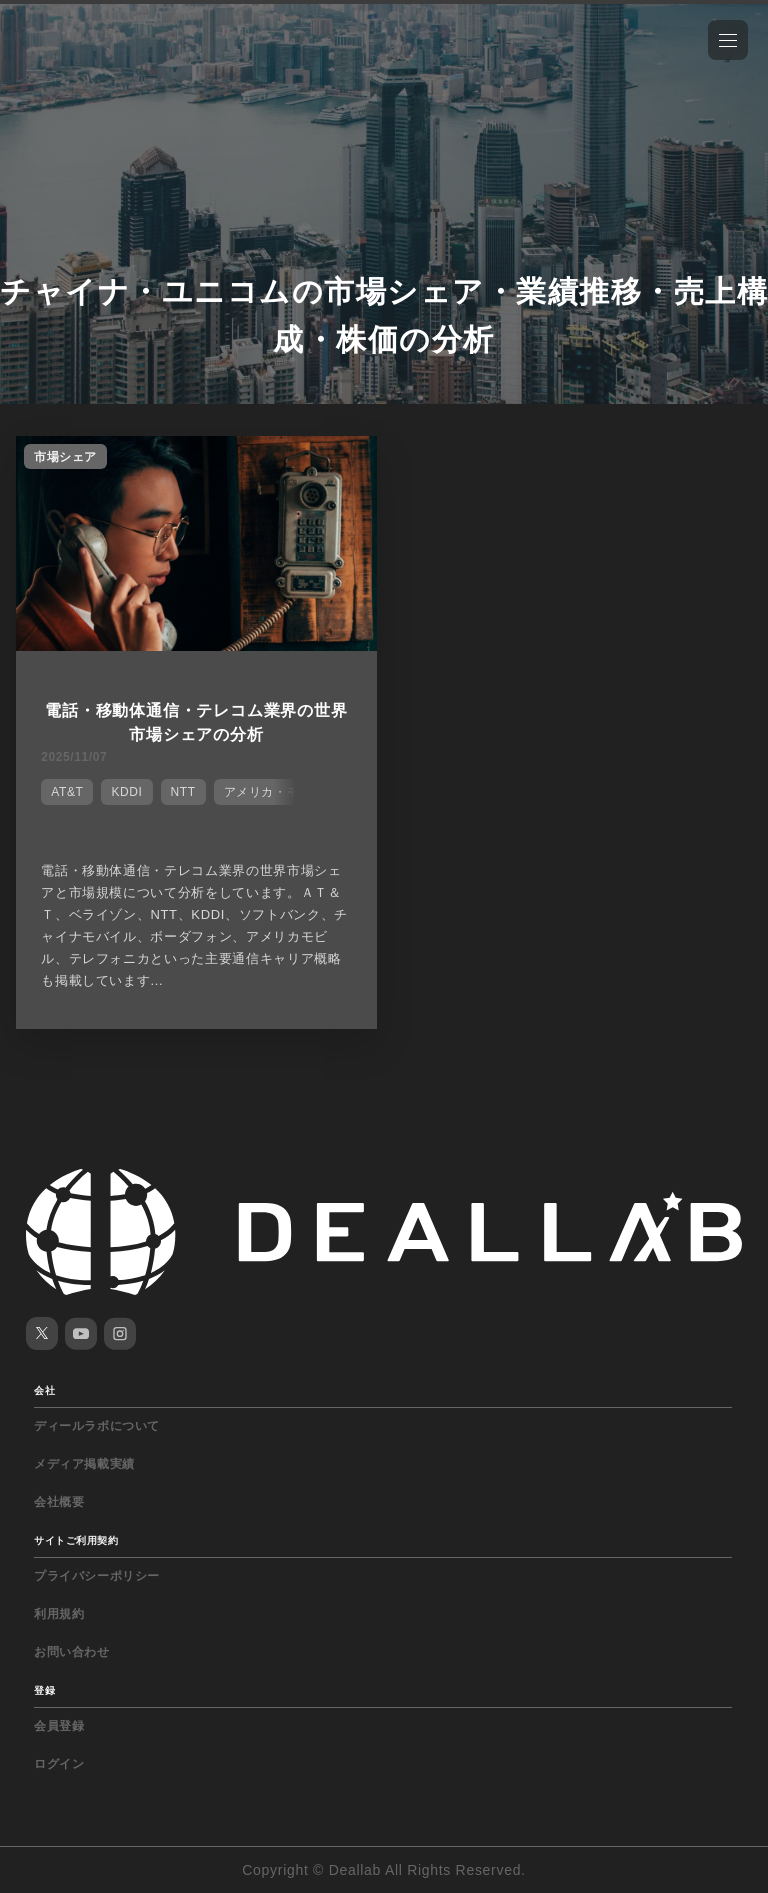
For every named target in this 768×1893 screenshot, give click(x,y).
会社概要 (59, 1502)
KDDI (126, 792)
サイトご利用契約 (76, 1540)
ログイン (59, 1764)
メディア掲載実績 (84, 1464)
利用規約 (59, 1614)
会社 (44, 1390)
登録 (44, 1690)
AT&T (67, 792)
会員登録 (59, 1726)
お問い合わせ (72, 1652)
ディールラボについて (97, 1426)
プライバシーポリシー (97, 1576)
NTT (183, 792)
